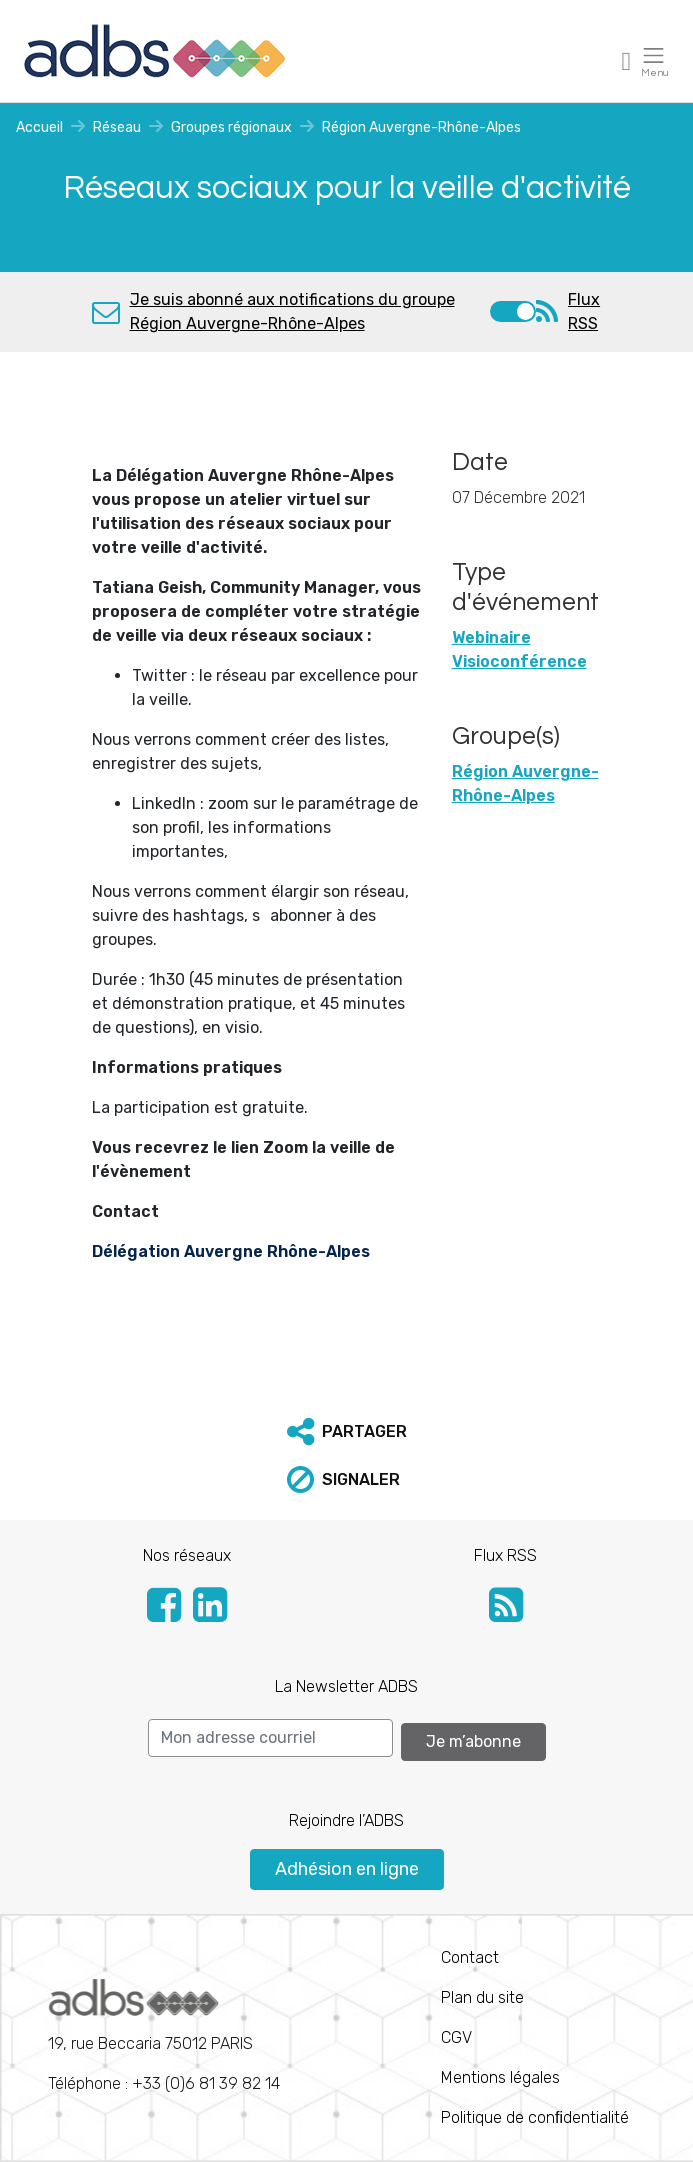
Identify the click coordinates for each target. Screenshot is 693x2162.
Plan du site (482, 1997)
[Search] (270, 1738)
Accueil (39, 127)
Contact (470, 1957)
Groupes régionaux (231, 127)
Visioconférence (519, 661)
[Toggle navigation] (627, 60)
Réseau (117, 127)
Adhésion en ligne (347, 1869)
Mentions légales (500, 2077)
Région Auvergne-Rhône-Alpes (421, 127)
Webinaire (491, 637)
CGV (456, 2037)
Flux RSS (584, 311)
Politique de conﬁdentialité (535, 2117)
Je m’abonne (473, 1741)
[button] (347, 1432)
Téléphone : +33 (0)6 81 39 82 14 (164, 2036)
